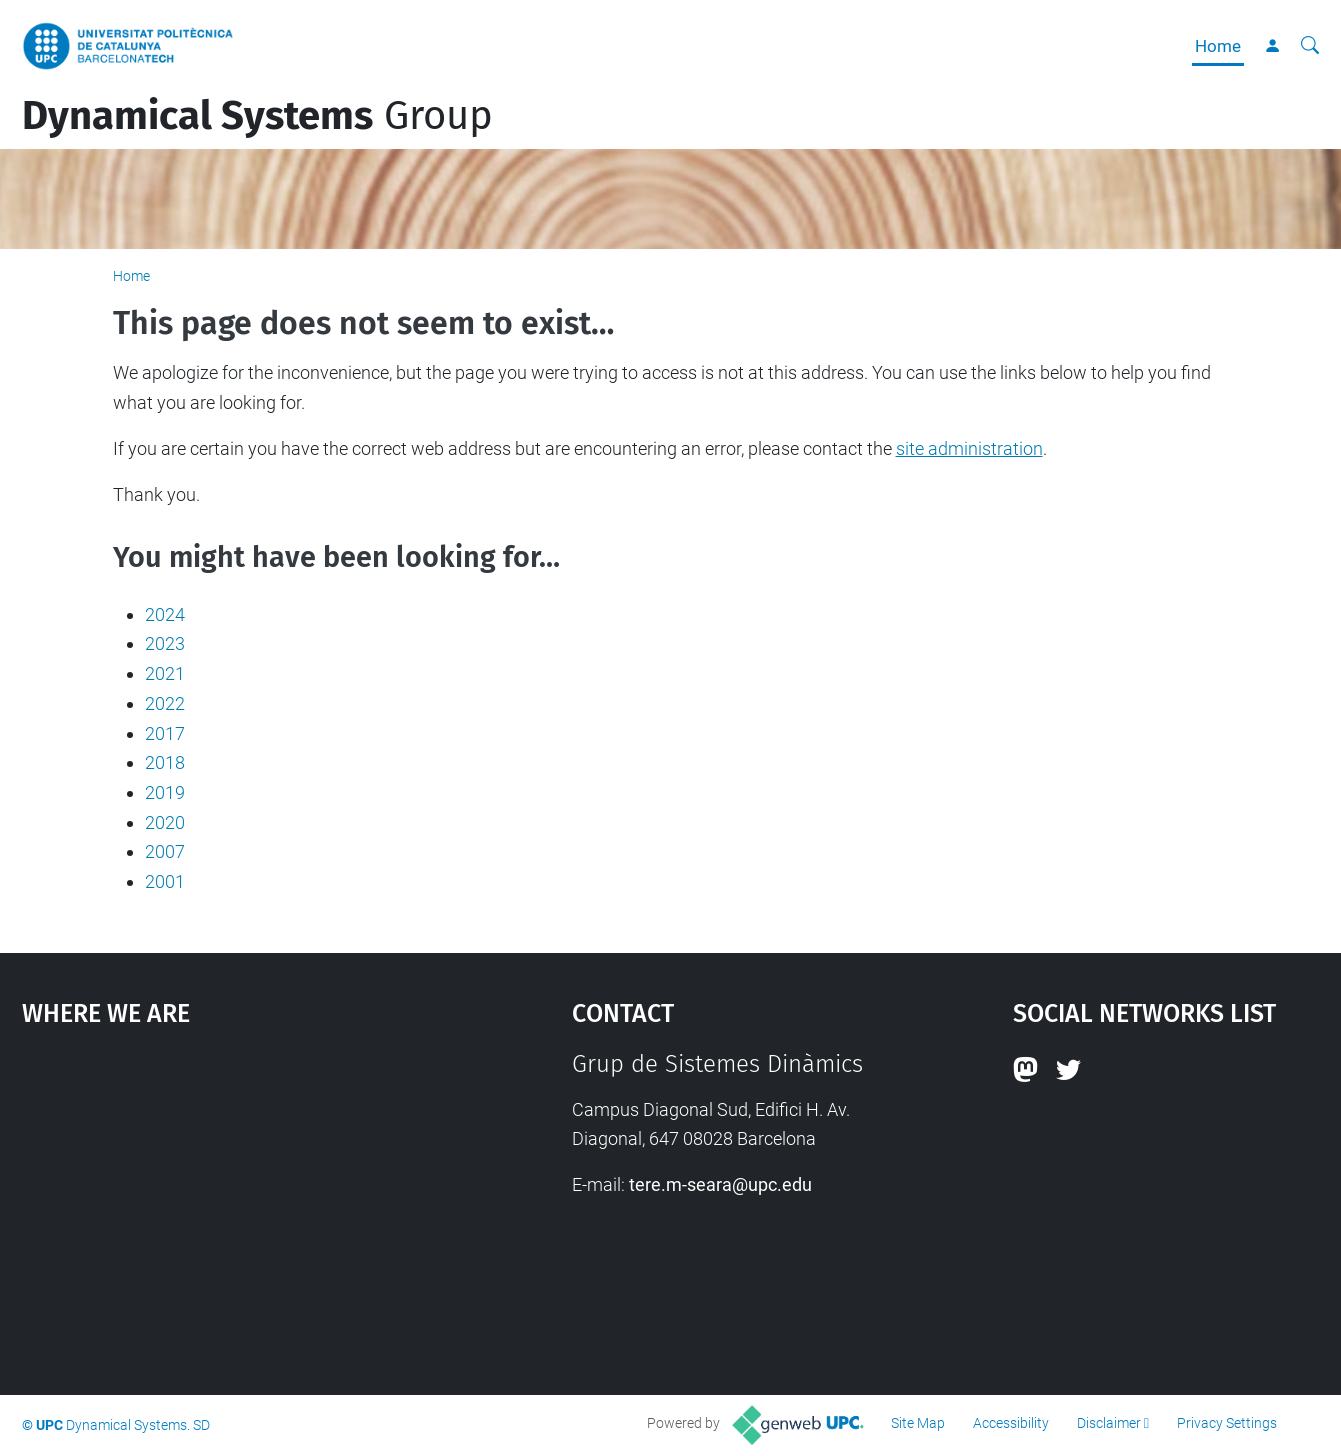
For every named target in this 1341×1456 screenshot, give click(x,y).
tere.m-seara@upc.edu (720, 1184)
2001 (165, 881)
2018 (165, 762)
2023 (165, 643)
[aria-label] (1310, 46)
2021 (165, 673)
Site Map (918, 1423)
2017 (165, 733)
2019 (165, 792)
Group (257, 116)
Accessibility (1011, 1423)
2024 (165, 614)
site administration (969, 448)
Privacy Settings (1227, 1423)
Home (1218, 46)
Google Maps (230, 1200)
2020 (165, 822)
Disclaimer (1109, 1423)
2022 (165, 703)
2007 (165, 851)
